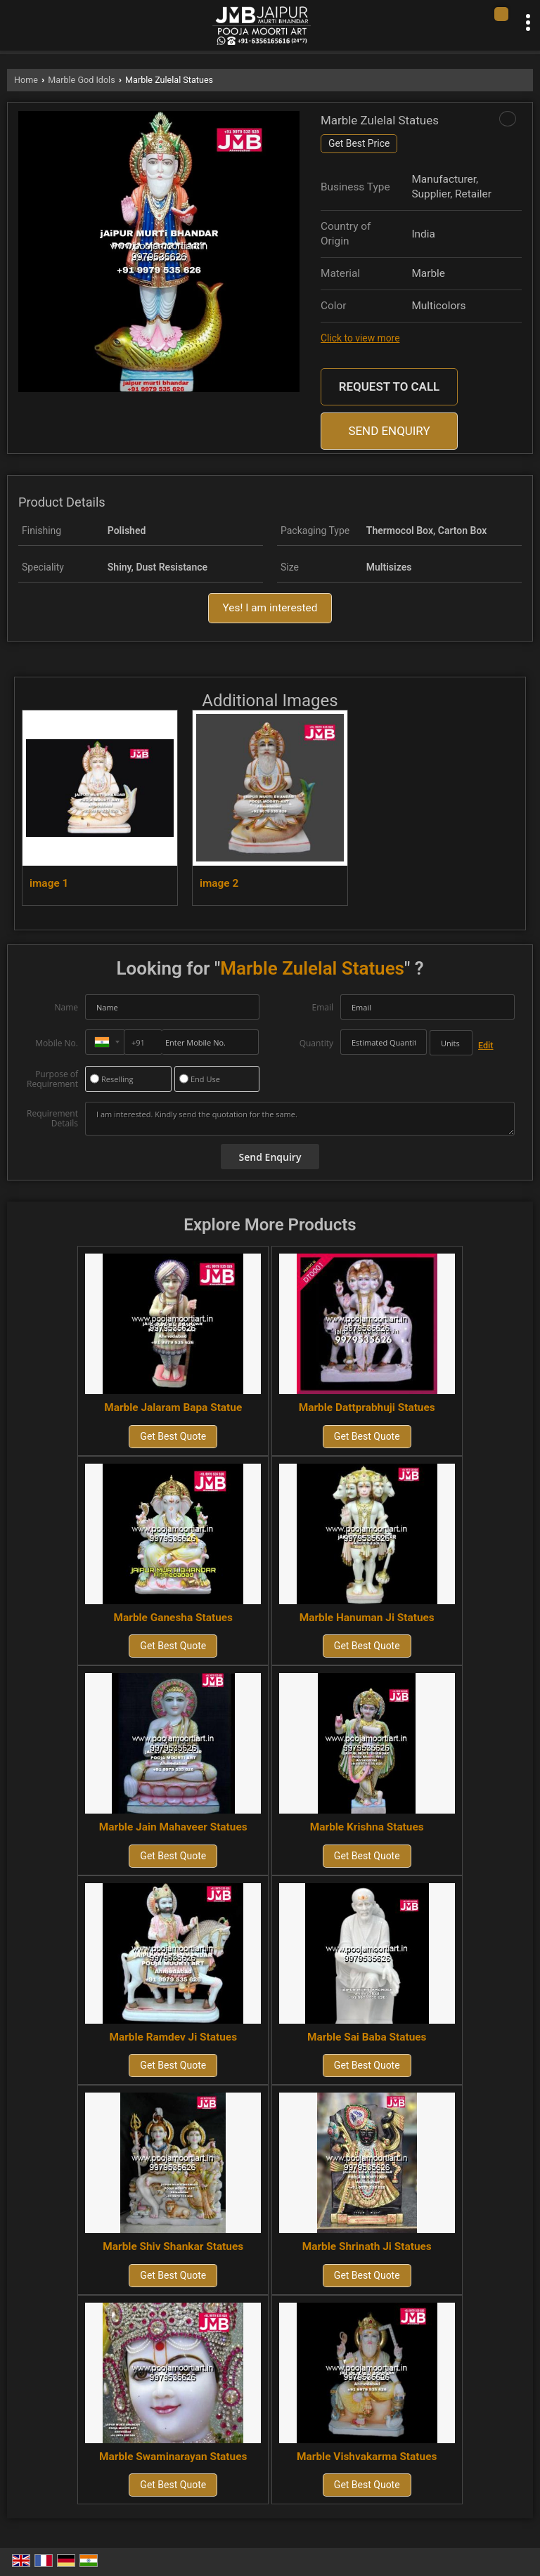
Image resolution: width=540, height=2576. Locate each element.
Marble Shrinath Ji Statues (367, 2246)
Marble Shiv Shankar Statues (173, 2246)
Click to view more (360, 338)
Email (322, 1007)
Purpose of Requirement (52, 1079)
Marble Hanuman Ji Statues (367, 1617)
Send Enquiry (389, 431)
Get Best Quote (173, 1436)
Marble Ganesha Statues (173, 1617)
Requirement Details (52, 1118)
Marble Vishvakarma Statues (367, 2456)
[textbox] (451, 1042)
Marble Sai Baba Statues (367, 2037)
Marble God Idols (81, 79)
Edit (486, 1045)
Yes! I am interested (270, 607)
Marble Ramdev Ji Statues (173, 2037)
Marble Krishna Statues (367, 1827)
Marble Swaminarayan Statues (173, 2456)
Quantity (316, 1043)
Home (26, 79)
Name (66, 1007)
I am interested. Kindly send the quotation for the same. (300, 1119)
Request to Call (389, 386)
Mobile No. (56, 1043)
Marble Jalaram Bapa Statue (173, 1407)
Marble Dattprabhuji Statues (367, 1407)
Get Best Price (359, 143)
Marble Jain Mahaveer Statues (173, 1827)
